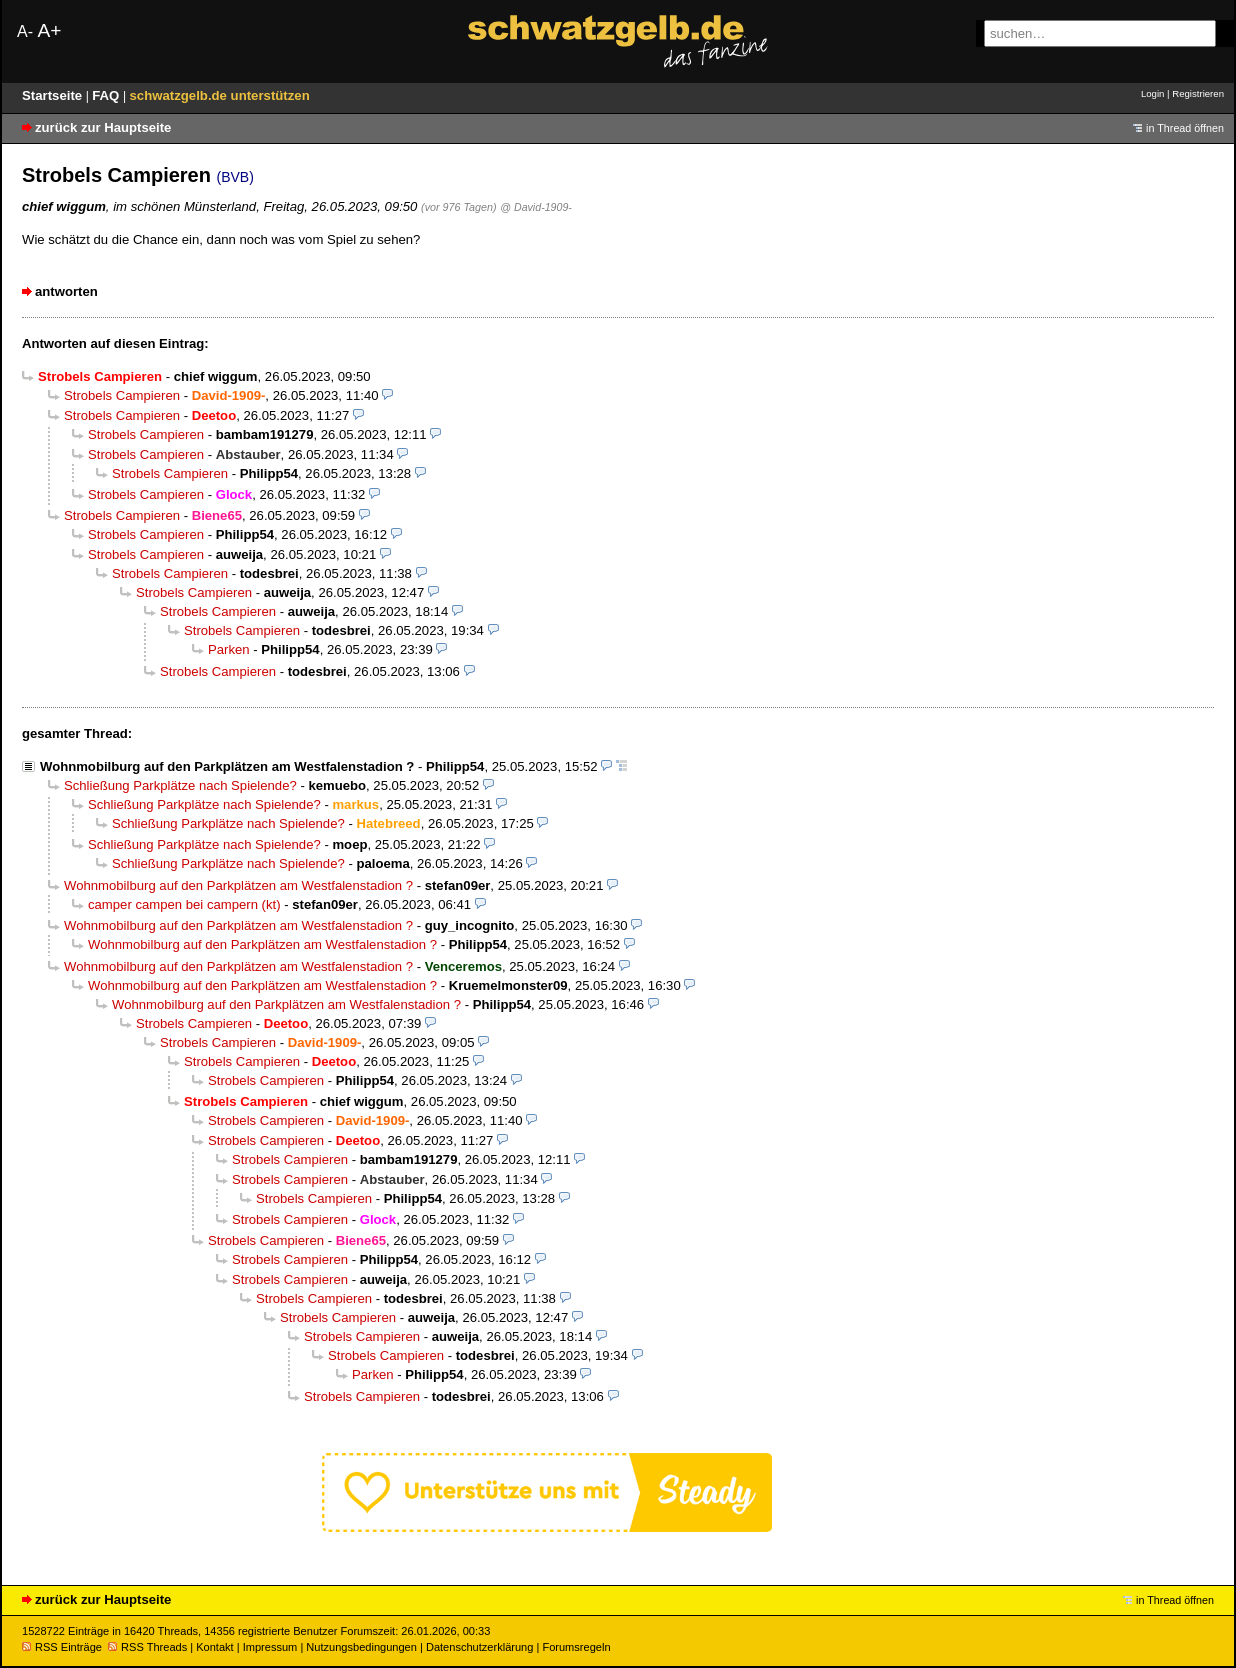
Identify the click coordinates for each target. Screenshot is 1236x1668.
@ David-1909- (536, 207)
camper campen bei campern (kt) (184, 904)
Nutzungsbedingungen (361, 1647)
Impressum (270, 1647)
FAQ (107, 95)
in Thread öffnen (1185, 128)
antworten (66, 291)
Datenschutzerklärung (479, 1647)
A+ (49, 30)
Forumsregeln (576, 1647)
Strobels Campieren (122, 395)
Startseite (54, 95)
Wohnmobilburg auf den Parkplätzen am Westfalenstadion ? (227, 766)
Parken (229, 649)
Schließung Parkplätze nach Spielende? (180, 785)
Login (1152, 93)
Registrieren (1198, 93)
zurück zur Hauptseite (103, 127)
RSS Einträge (62, 1647)
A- (25, 31)
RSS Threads (147, 1647)
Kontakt (214, 1647)
